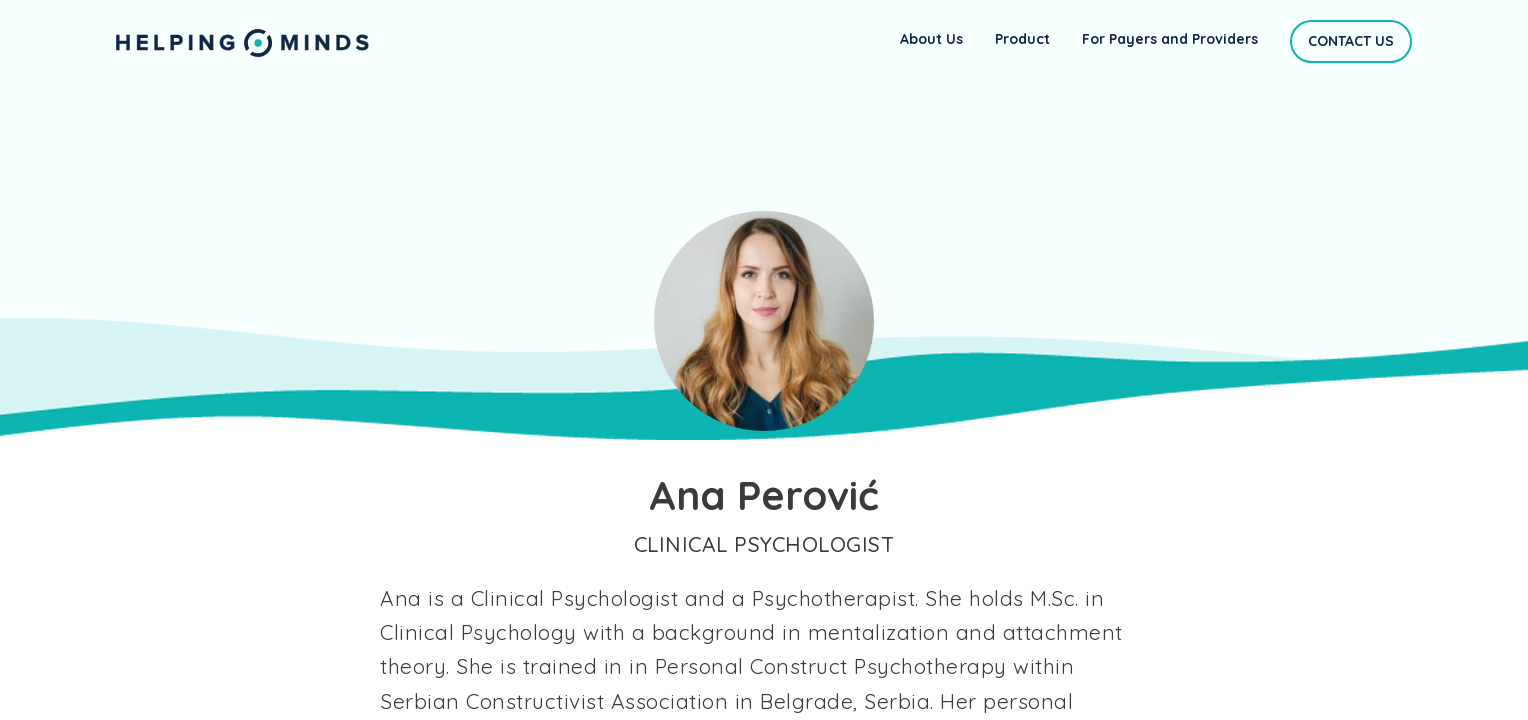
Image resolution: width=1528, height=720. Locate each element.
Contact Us (1351, 41)
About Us (931, 39)
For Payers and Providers (1170, 39)
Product (1022, 39)
